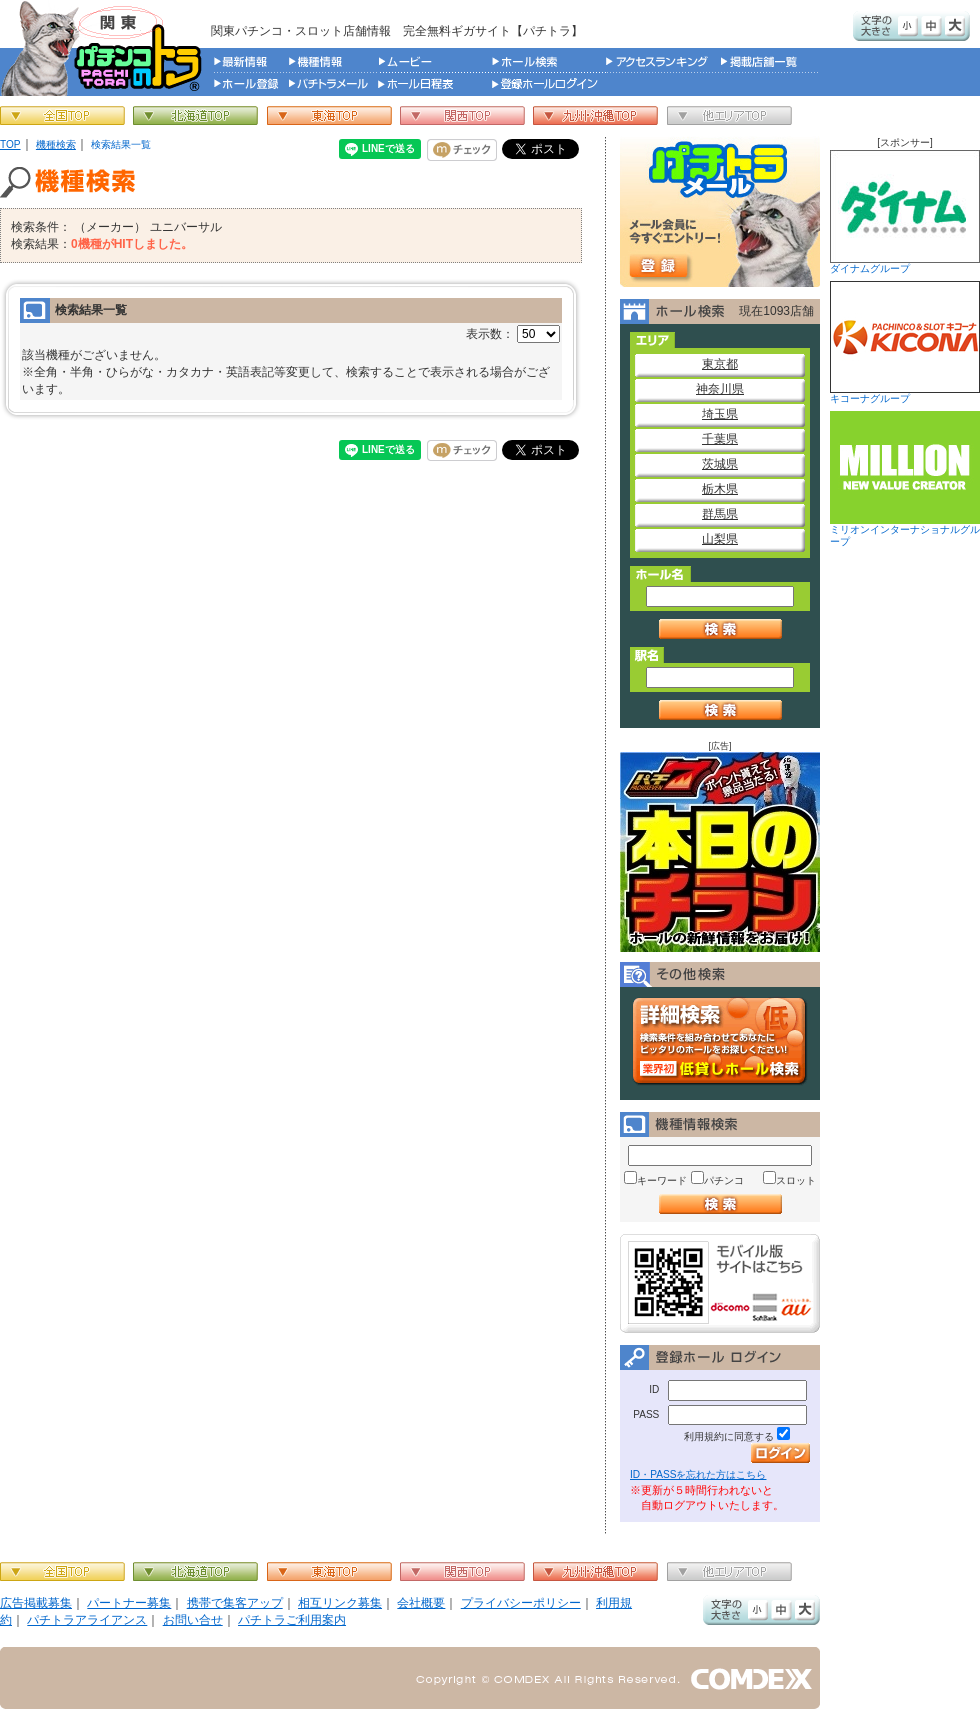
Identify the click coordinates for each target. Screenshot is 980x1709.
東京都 (720, 364)
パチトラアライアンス (87, 1620)
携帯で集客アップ (235, 1603)
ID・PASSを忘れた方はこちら (698, 1474)
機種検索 (56, 144)
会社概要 (421, 1603)
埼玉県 (720, 414)
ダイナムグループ (905, 212)
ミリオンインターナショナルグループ (905, 479)
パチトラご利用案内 (292, 1620)
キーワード (662, 1180)
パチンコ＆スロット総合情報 (105, 48)
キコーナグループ (905, 342)
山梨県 (720, 539)
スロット (796, 1180)
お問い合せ (193, 1620)
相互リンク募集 (340, 1603)
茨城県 (720, 464)
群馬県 (720, 514)
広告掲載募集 (36, 1603)
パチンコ (724, 1180)
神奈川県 (720, 389)
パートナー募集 (129, 1603)
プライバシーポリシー (521, 1603)
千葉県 (720, 439)
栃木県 (720, 489)
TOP (10, 144)
